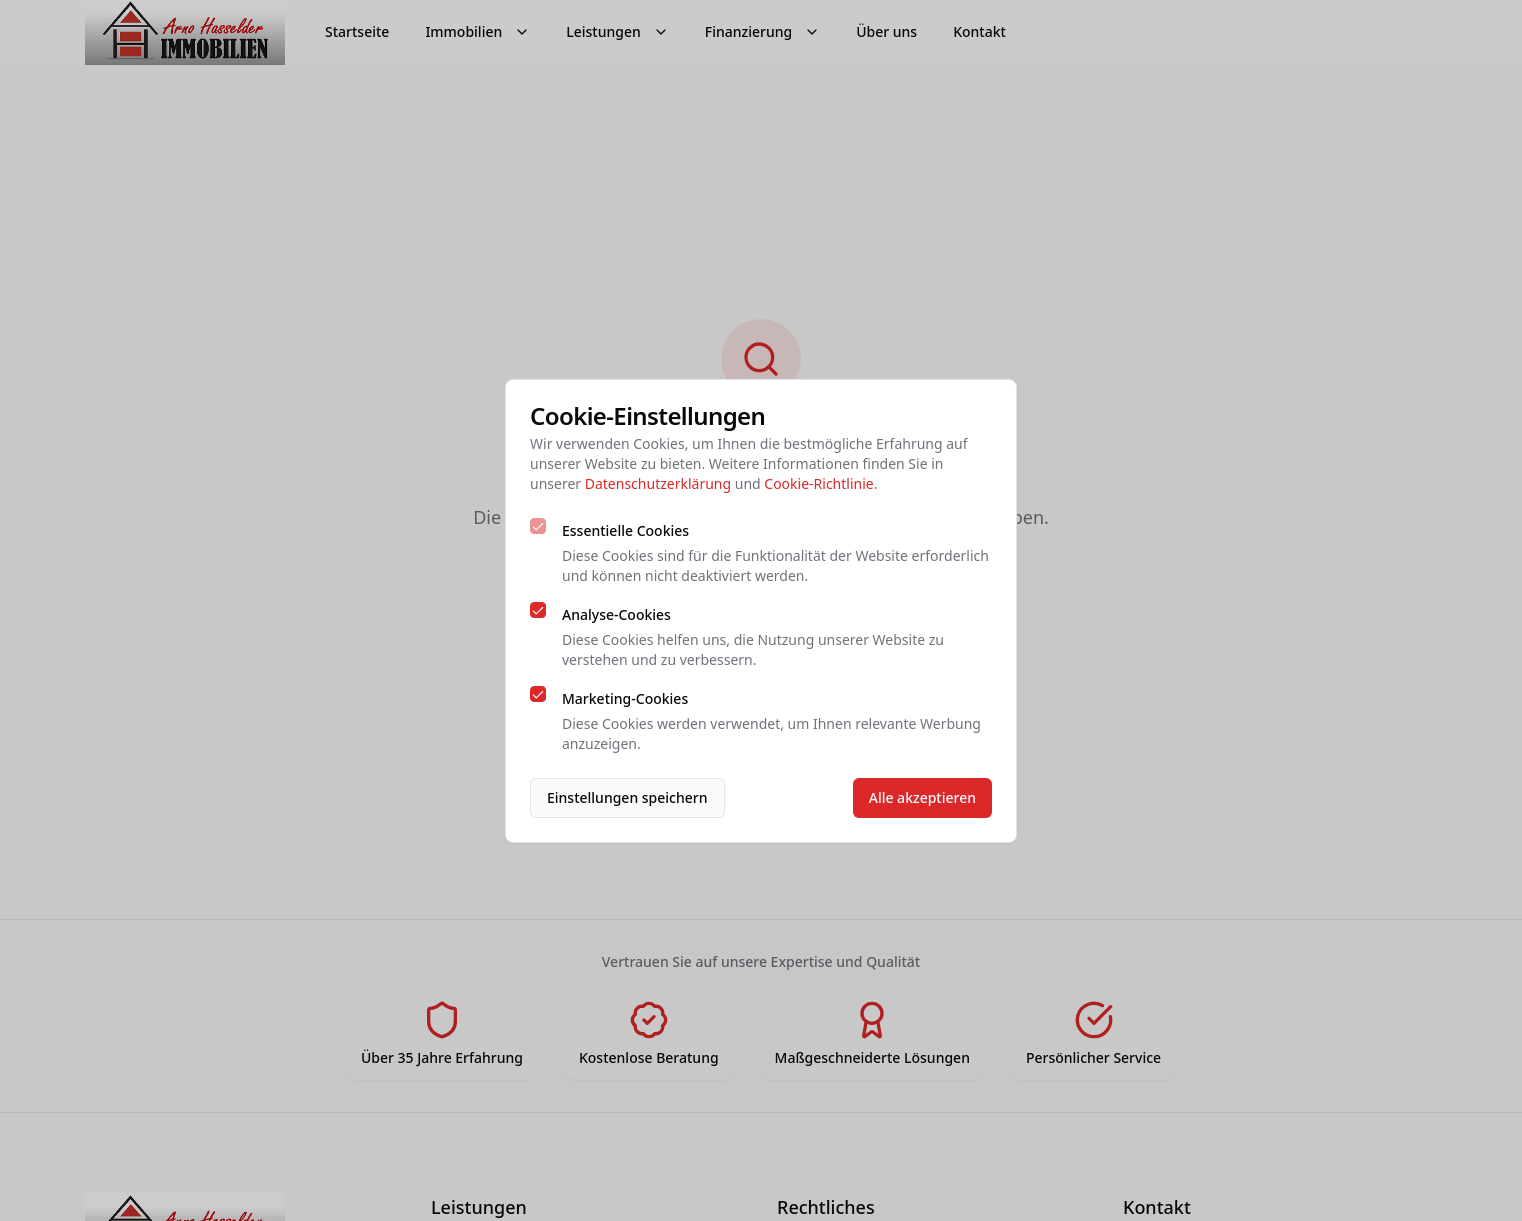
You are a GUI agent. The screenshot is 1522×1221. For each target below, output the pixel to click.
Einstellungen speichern (627, 797)
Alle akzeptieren (922, 797)
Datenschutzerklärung (658, 483)
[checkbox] (538, 526)
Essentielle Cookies (625, 530)
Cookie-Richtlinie (818, 483)
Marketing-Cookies (625, 698)
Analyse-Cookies (616, 614)
